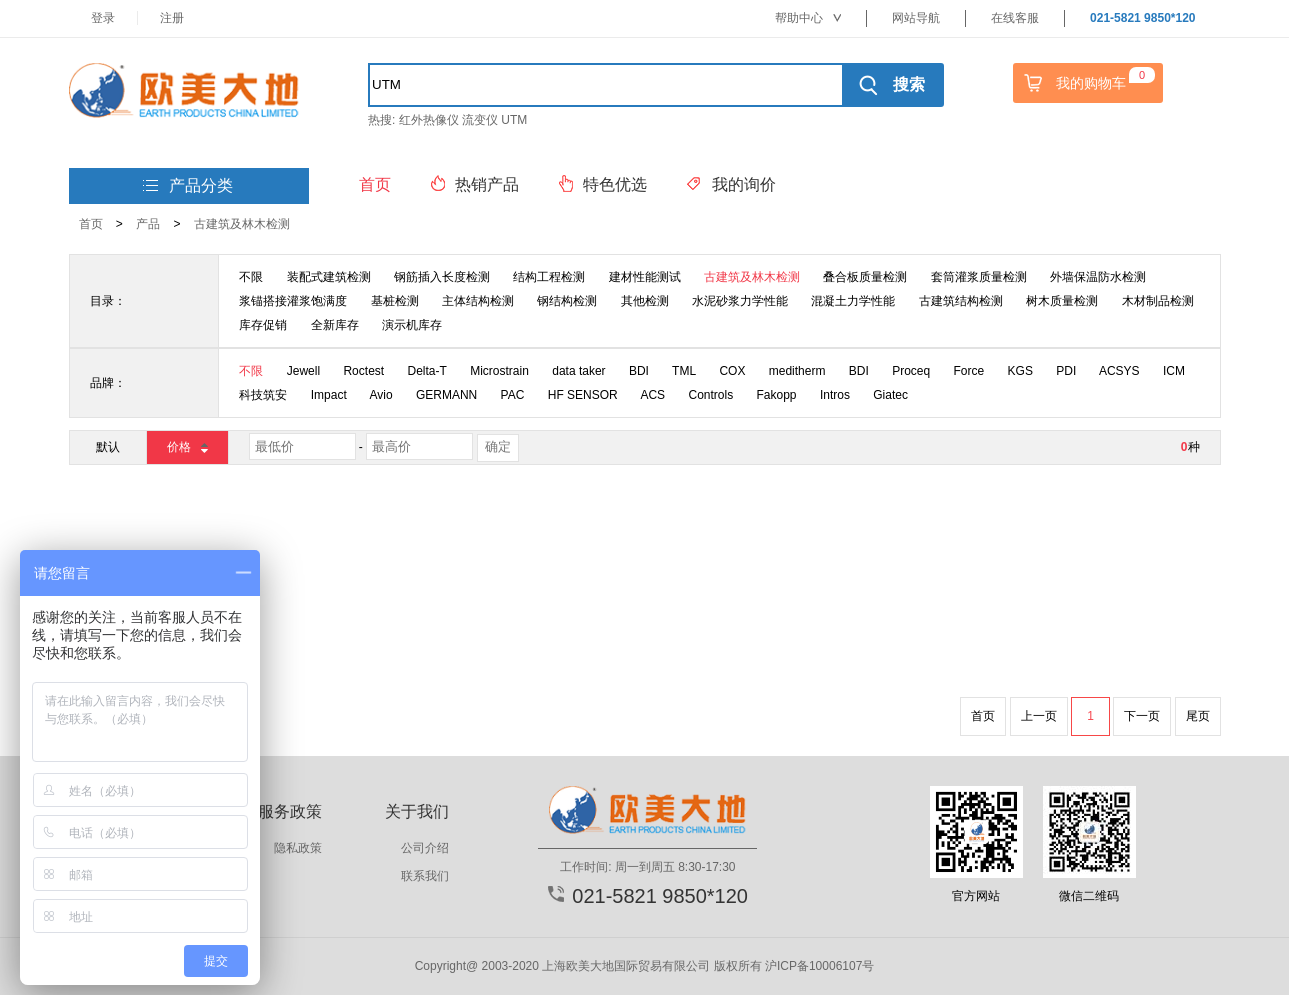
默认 (108, 447)
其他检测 (645, 301)
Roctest (363, 371)
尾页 (1198, 716)
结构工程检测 (549, 277)
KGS (1020, 371)
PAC (513, 395)
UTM (514, 120)
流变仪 (480, 120)
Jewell (303, 371)
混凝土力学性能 (853, 301)
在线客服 (1015, 18)
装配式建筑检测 (329, 277)
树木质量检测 (1062, 301)
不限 (251, 277)
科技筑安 (263, 395)
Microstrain (499, 371)
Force (969, 371)
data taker (578, 371)
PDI (1066, 371)
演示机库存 (412, 325)
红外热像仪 (429, 120)
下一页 (1142, 716)
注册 (172, 18)
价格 (186, 446)
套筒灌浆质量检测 (979, 277)
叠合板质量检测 (865, 277)
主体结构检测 (478, 301)
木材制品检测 (1158, 301)
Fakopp (777, 395)
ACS (652, 395)
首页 (91, 224)
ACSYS (1119, 371)
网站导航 (916, 18)
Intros (835, 395)
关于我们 (417, 811)
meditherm (797, 371)
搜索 (891, 85)
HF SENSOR (583, 395)
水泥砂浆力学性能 (740, 301)
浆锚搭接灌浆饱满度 (293, 301)
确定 (498, 446)
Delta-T (426, 371)
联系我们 (425, 876)
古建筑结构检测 (961, 301)
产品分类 (188, 186)
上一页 (1039, 716)
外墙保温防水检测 (1098, 277)
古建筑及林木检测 (242, 224)
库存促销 (263, 325)
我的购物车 (1087, 83)
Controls (710, 395)
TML (684, 371)
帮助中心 (808, 18)
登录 (103, 18)
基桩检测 (395, 301)
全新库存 (335, 325)
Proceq (911, 371)
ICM (1174, 371)
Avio (380, 395)
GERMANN (446, 395)
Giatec (890, 395)
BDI (639, 371)
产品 (148, 224)
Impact (329, 395)
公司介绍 (425, 848)
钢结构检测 (567, 301)
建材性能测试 (645, 277)
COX (732, 371)
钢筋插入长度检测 (442, 277)
